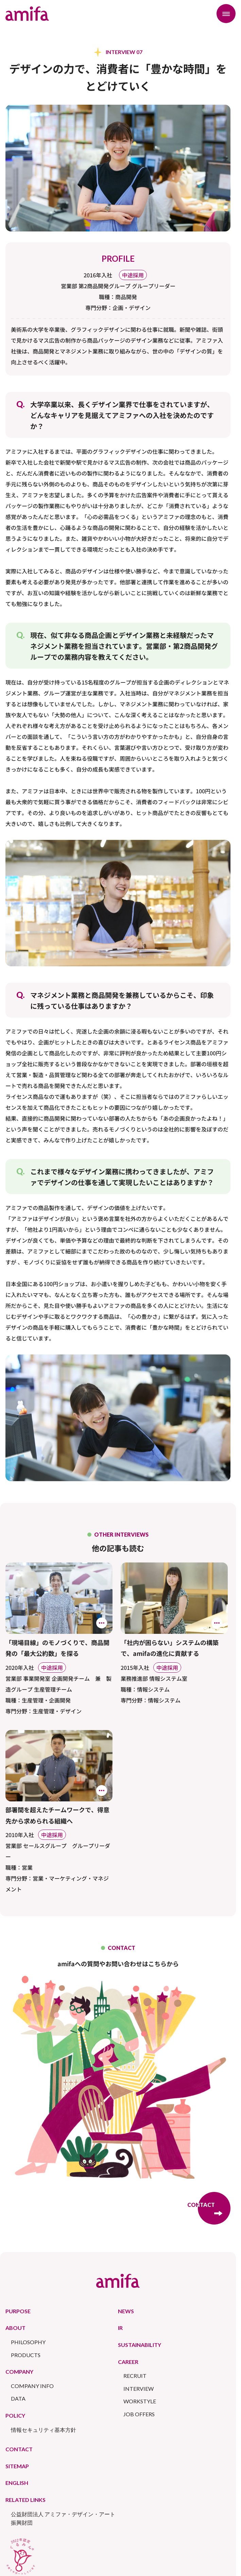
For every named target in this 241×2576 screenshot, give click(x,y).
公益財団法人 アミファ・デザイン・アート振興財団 (63, 2518)
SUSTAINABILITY (139, 2344)
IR (120, 2327)
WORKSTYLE (139, 2401)
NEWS (126, 2311)
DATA (18, 2398)
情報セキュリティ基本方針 (43, 2429)
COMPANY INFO (32, 2386)
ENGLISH (16, 2482)
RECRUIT (135, 2375)
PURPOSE (18, 2311)
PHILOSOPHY (28, 2342)
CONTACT (19, 2449)
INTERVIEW (138, 2388)
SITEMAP (17, 2466)
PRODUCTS (25, 2355)
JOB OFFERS (139, 2414)
